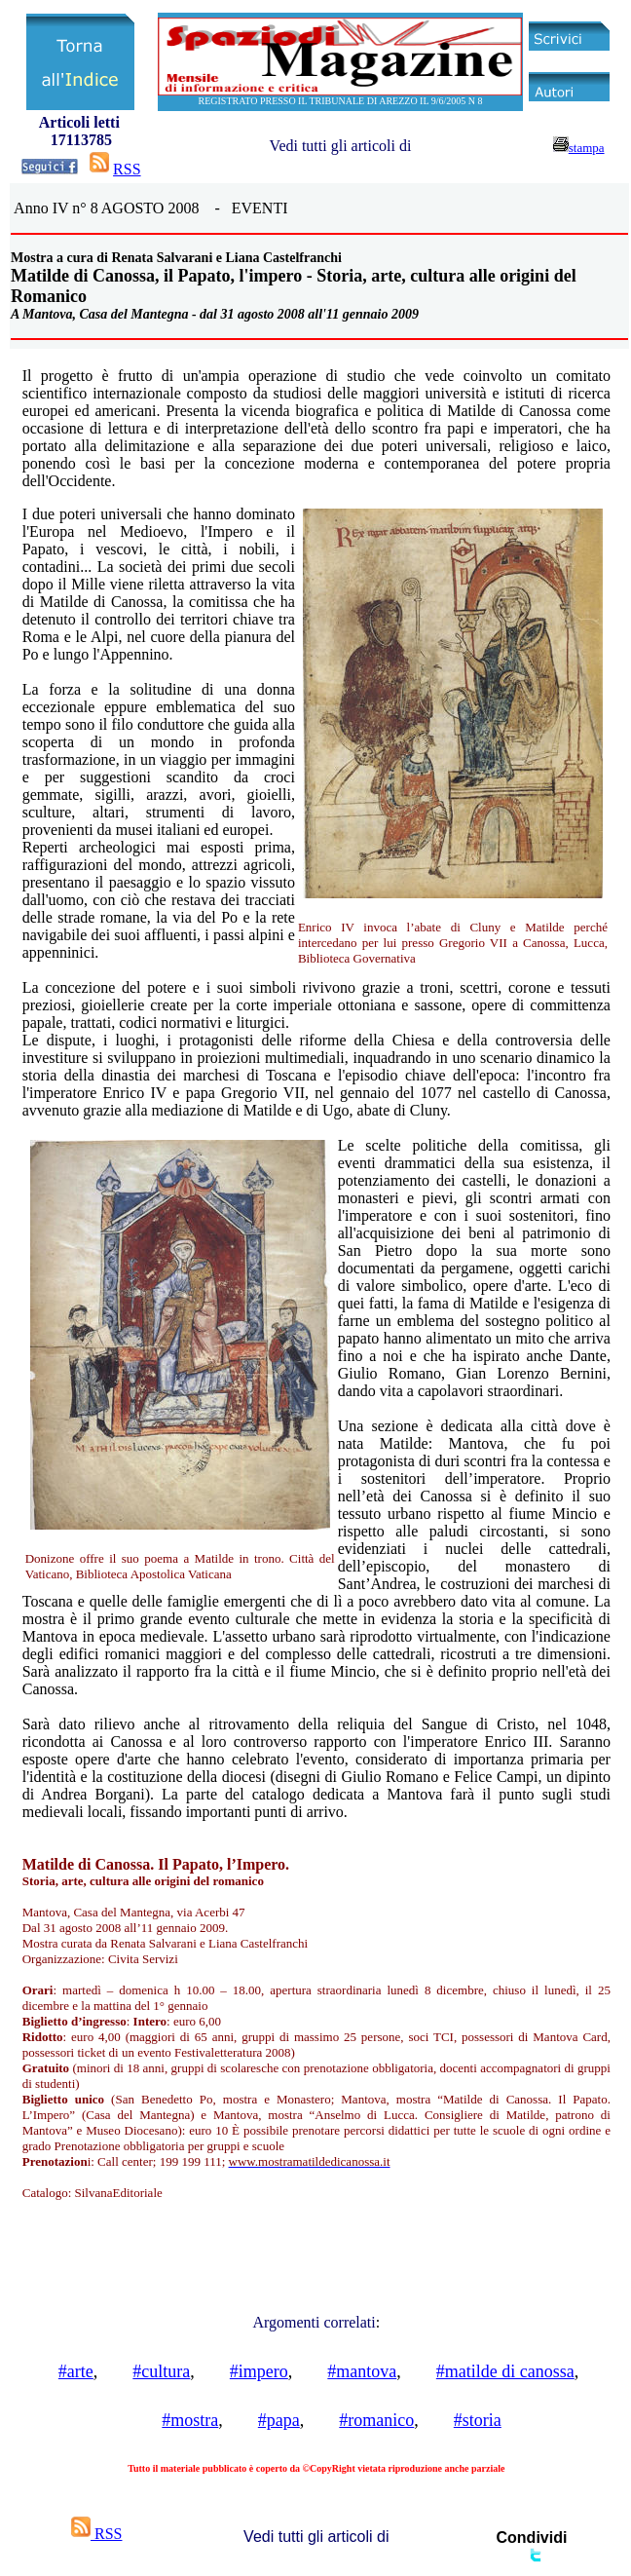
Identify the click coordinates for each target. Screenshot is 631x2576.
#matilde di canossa (505, 2371)
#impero (259, 2371)
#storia (477, 2420)
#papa (279, 2420)
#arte (75, 2371)
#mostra (190, 2420)
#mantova (361, 2371)
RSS (126, 169)
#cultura (161, 2371)
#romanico (376, 2420)
